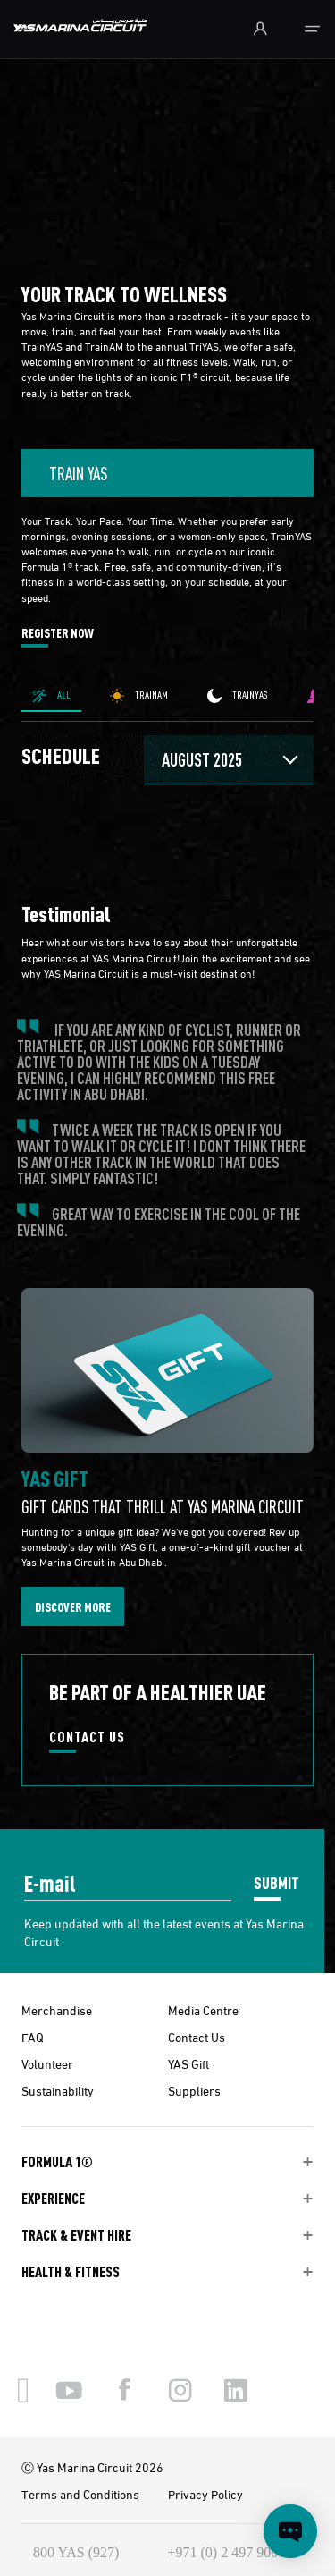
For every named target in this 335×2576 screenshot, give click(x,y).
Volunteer (47, 2063)
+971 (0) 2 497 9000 (227, 2552)
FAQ (32, 2037)
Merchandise (56, 2010)
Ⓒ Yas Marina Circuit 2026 (92, 2467)
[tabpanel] (167, 882)
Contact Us (196, 2037)
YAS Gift (188, 2063)
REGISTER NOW (57, 633)
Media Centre (203, 2010)
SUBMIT (276, 1882)
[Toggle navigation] (312, 29)
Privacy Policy (205, 2494)
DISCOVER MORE (73, 1606)
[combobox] (167, 473)
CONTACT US (87, 1738)
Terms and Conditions (80, 2494)
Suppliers (194, 2090)
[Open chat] (290, 2531)
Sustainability (57, 2090)
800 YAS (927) (76, 2552)
